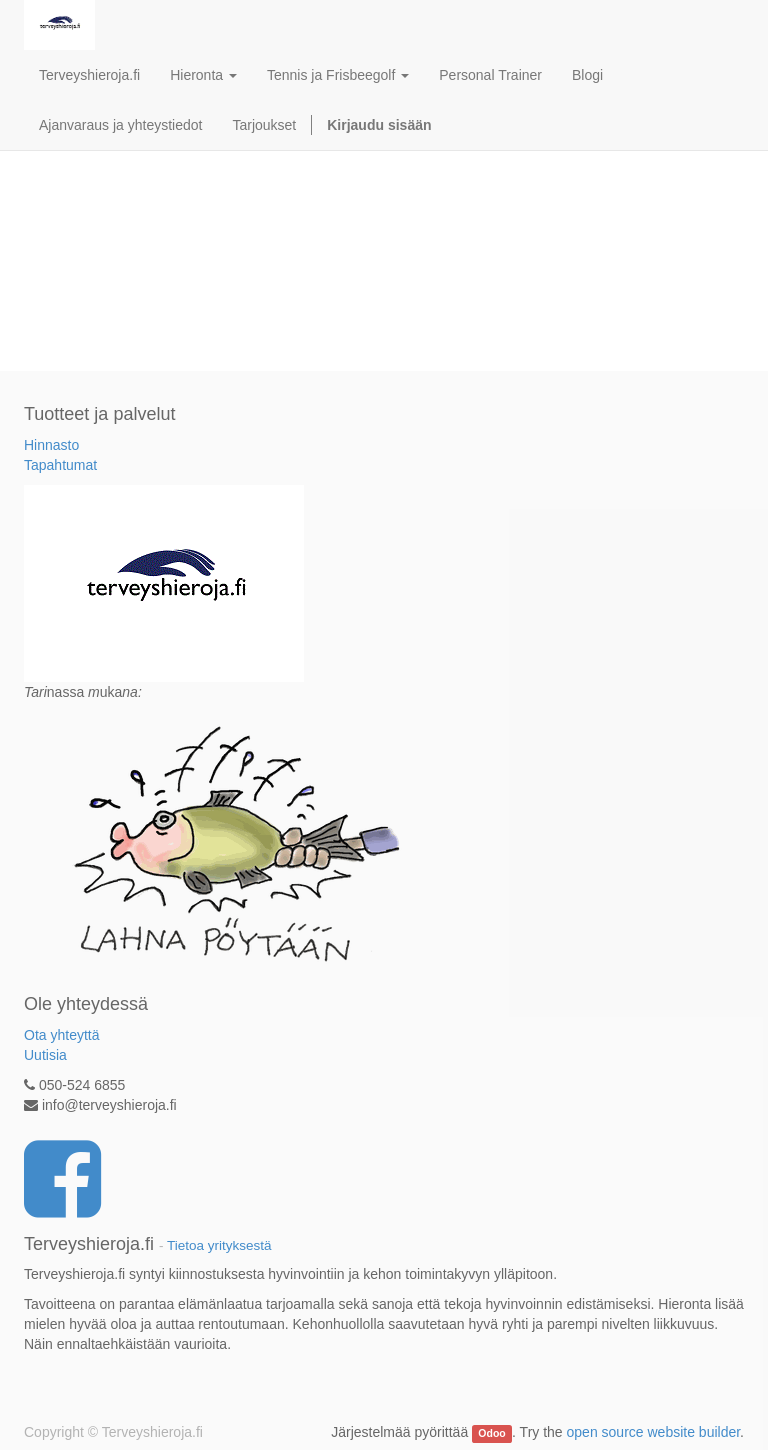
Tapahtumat (60, 465)
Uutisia (45, 1055)
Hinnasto (51, 445)
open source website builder (654, 1432)
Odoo (491, 1433)
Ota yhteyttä (61, 1035)
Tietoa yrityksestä (219, 1245)
